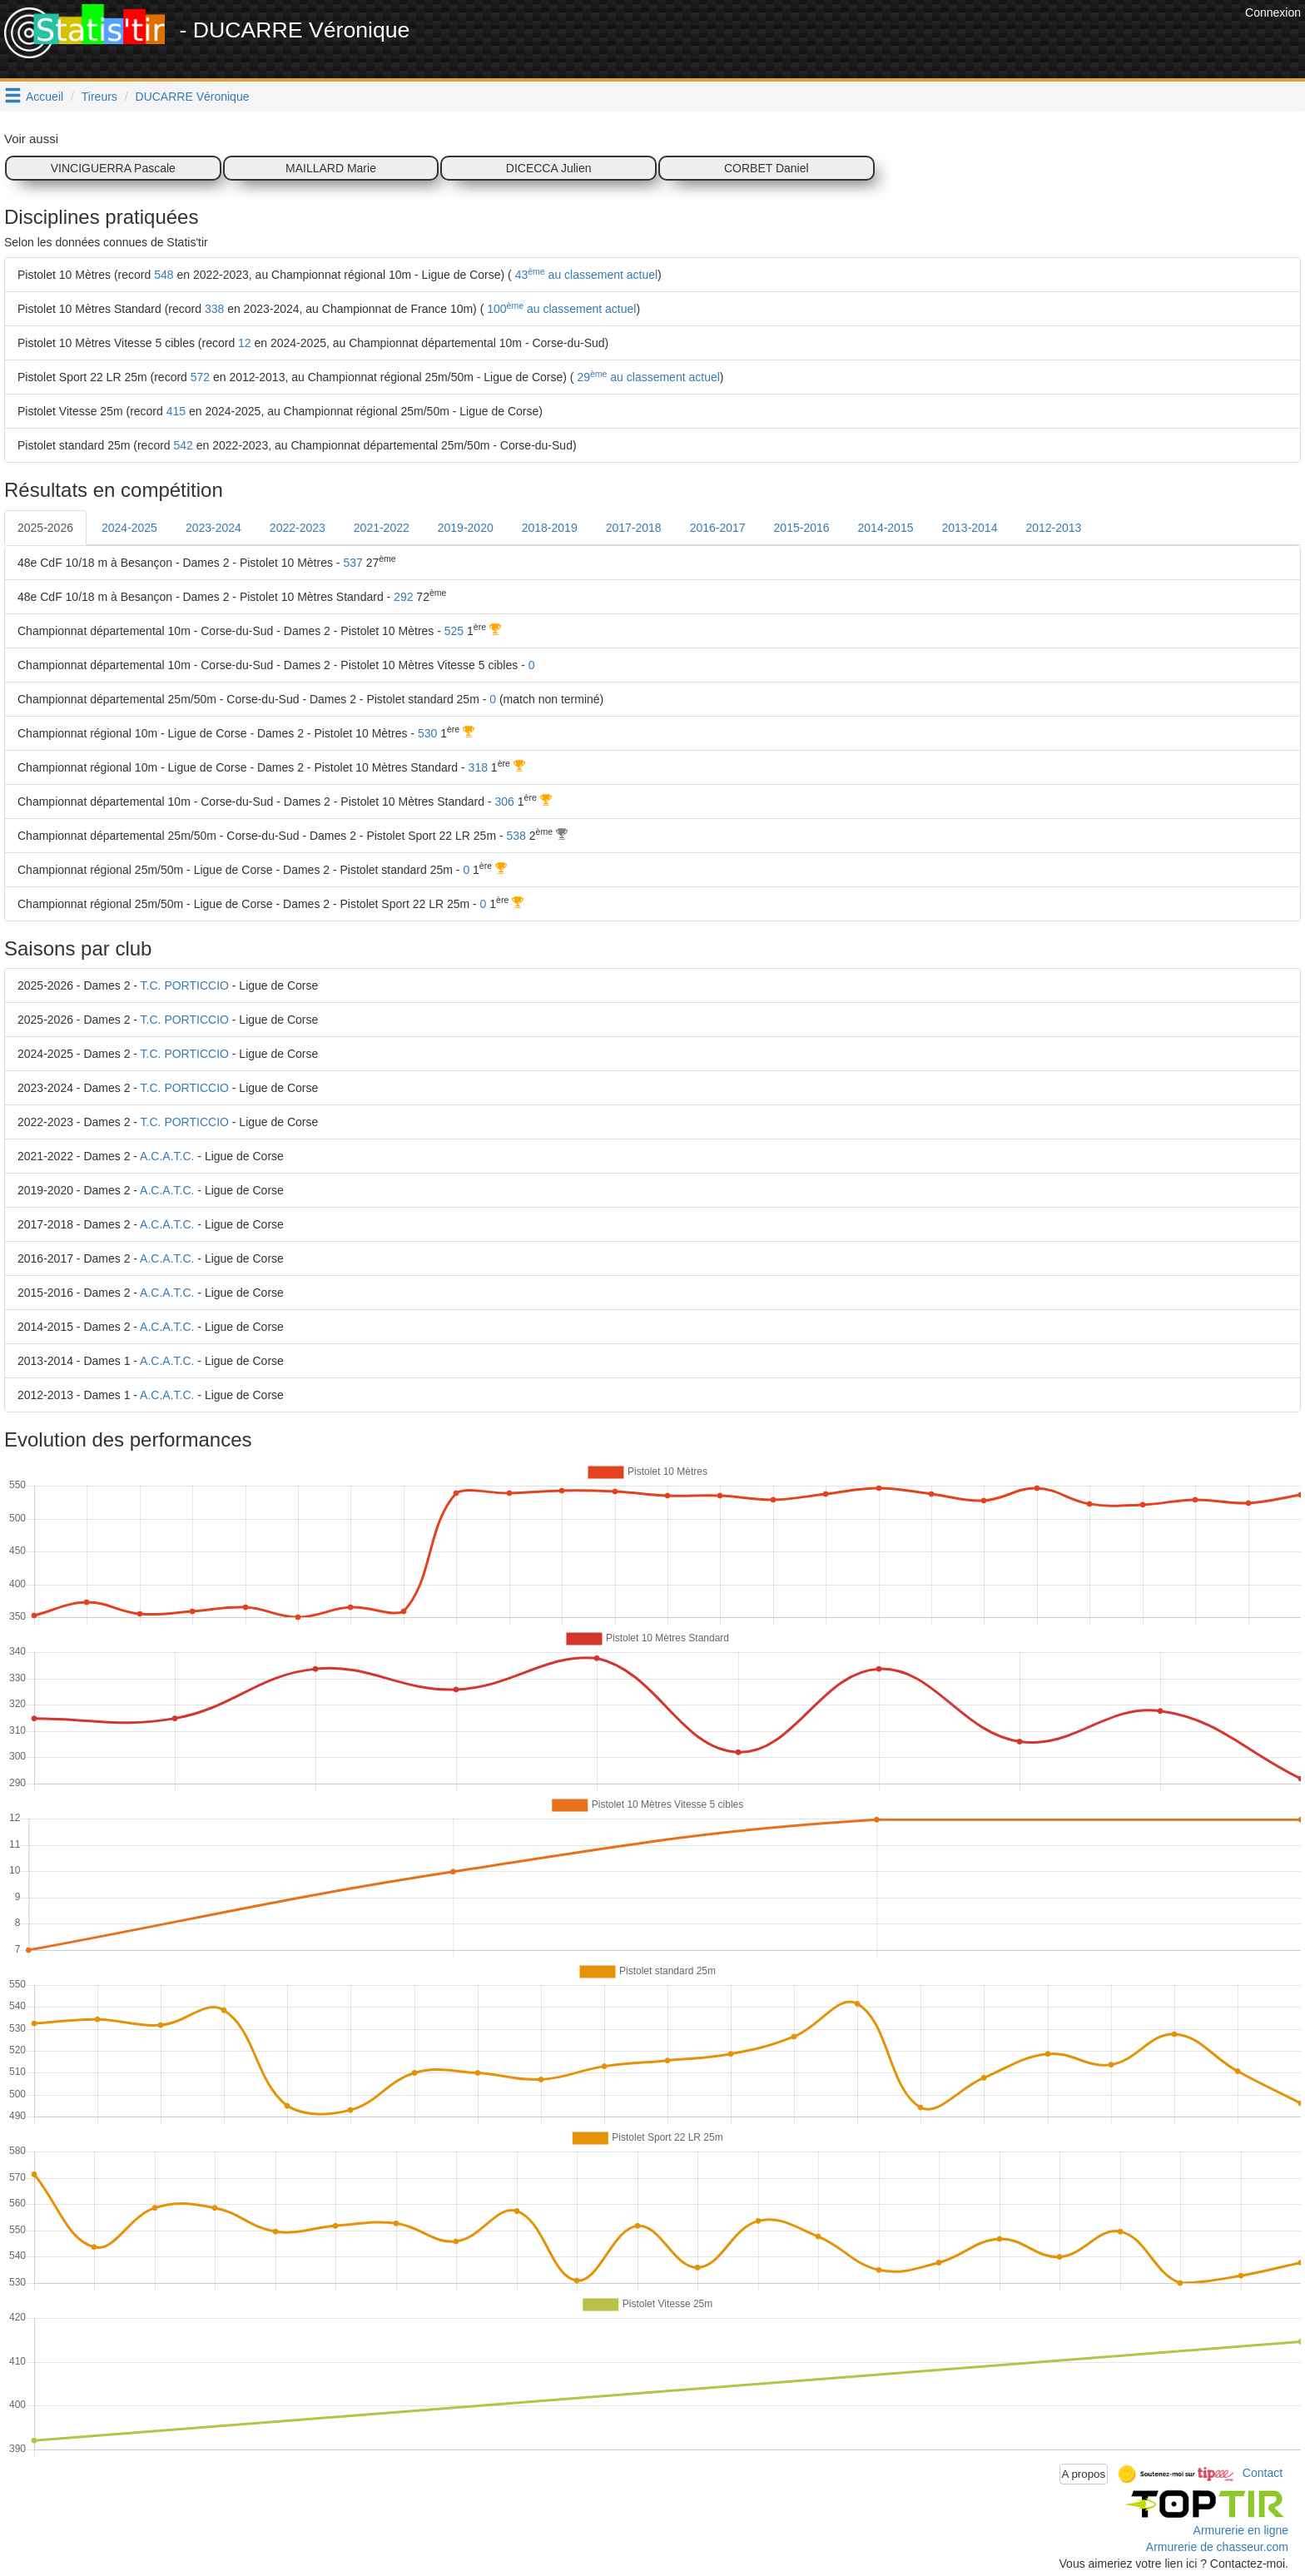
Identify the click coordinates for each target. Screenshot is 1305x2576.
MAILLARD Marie (330, 168)
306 (504, 801)
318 (478, 767)
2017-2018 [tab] (634, 527)
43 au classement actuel (584, 274)
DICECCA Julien (549, 168)
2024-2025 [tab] (129, 527)
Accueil (44, 96)
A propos (1084, 2474)
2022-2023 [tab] (297, 527)
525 (454, 631)
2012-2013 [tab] (1053, 527)
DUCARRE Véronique (193, 96)
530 (427, 733)
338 (214, 308)
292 (403, 596)
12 (244, 343)
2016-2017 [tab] (718, 527)
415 (176, 411)
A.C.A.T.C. (167, 1156)
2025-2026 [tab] (45, 527)
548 (163, 274)
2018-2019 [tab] (550, 527)
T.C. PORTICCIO (185, 985)
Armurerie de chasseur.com (1217, 2547)
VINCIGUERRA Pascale (113, 168)
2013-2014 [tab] (969, 527)
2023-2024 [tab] (213, 527)
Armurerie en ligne (1240, 2530)
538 (516, 835)
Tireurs (99, 96)
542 (183, 445)
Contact (1263, 2472)
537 (352, 562)
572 (200, 377)
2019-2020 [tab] (466, 527)
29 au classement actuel (647, 377)
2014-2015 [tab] (886, 527)
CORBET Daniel (766, 168)
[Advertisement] (938, 41)
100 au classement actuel (560, 308)
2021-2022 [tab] (381, 527)
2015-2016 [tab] (802, 527)
